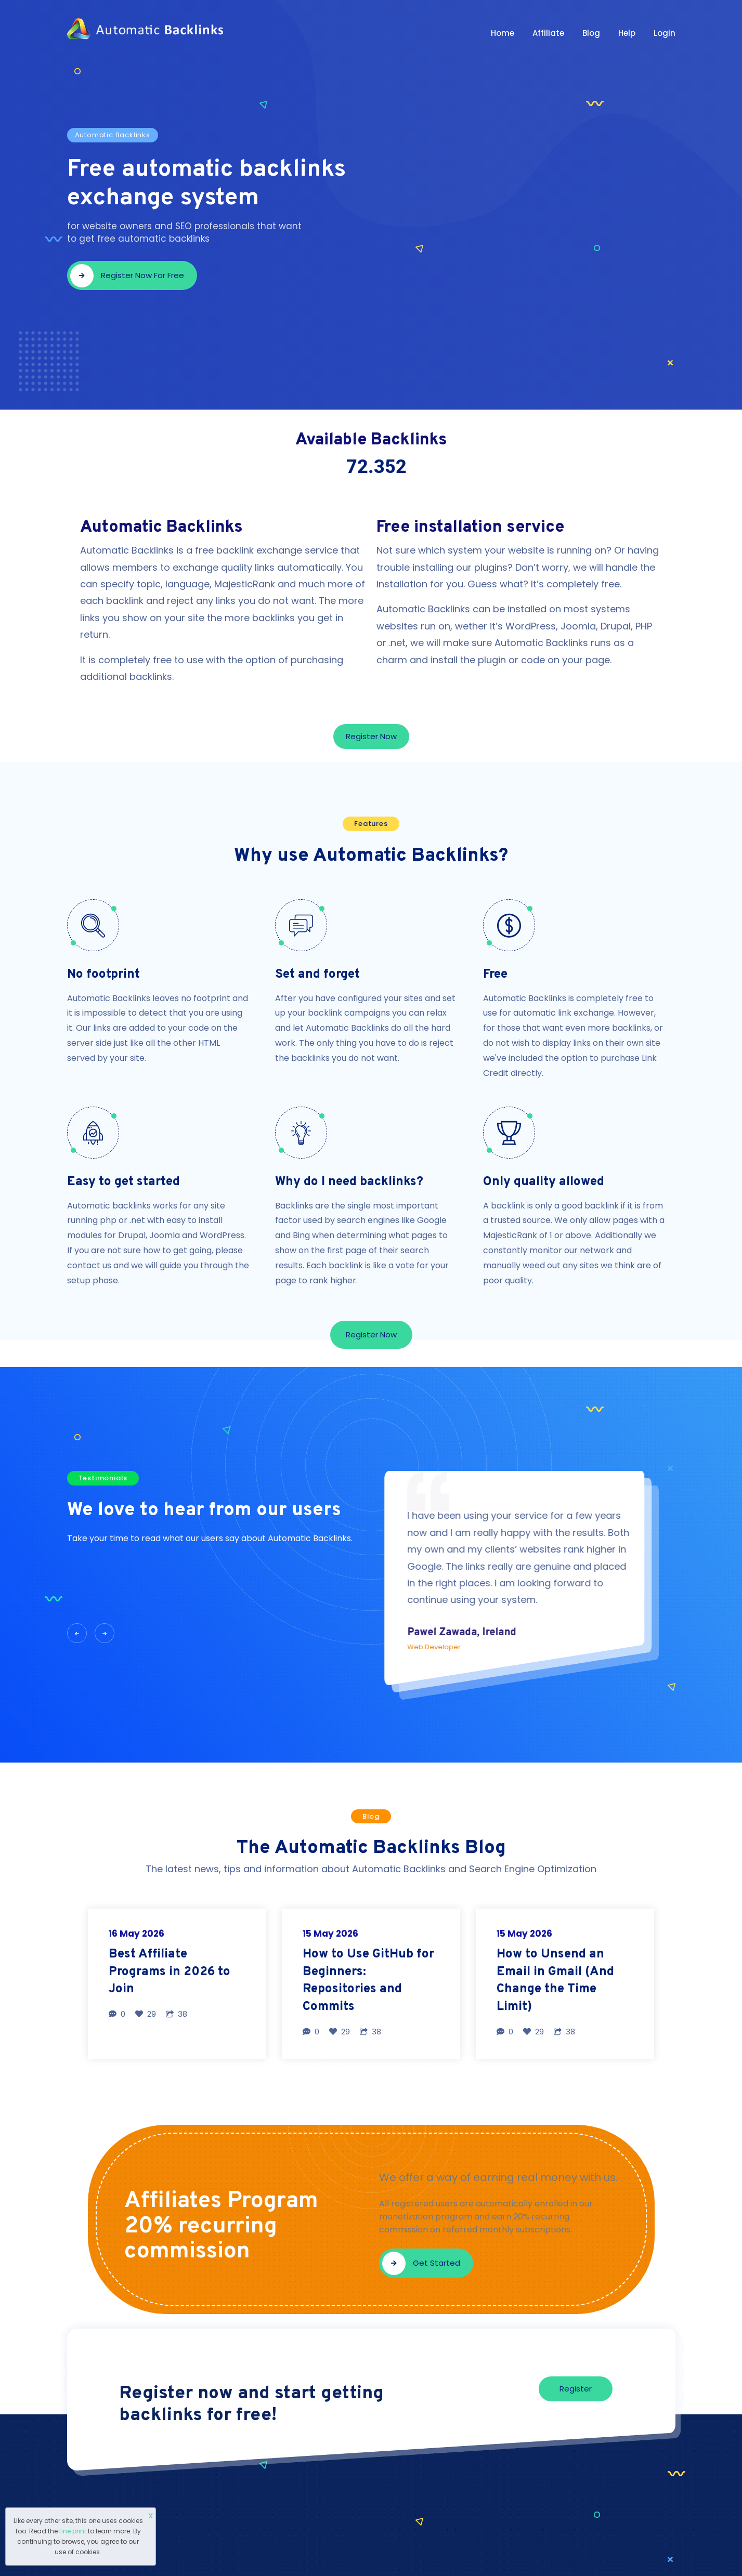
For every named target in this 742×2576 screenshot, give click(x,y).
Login (664, 33)
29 (145, 2013)
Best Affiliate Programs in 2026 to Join (169, 1972)
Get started (421, 2263)
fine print (72, 2531)
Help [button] (626, 33)
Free (495, 974)
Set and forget (317, 974)
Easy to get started (123, 1182)
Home (502, 33)
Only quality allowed (543, 1182)
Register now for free (127, 275)
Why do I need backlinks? (349, 1182)
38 (176, 2013)
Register (575, 2388)
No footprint (103, 974)
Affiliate (548, 33)
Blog (591, 33)
